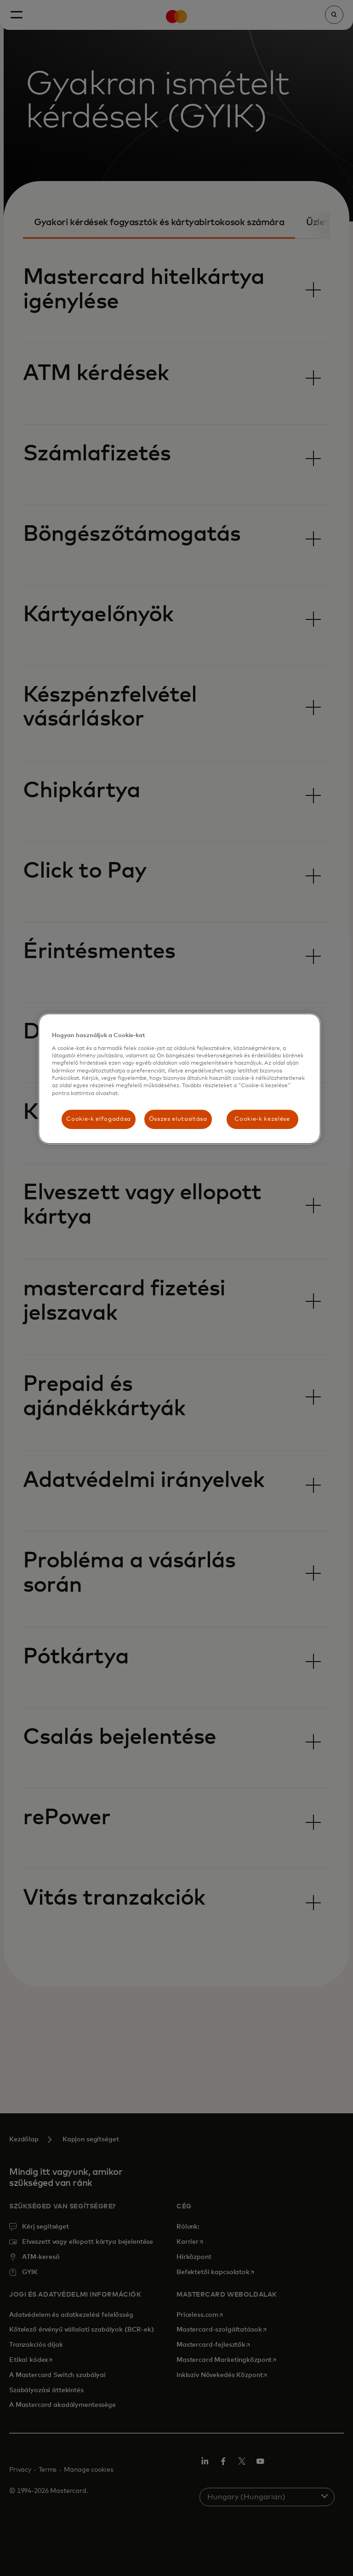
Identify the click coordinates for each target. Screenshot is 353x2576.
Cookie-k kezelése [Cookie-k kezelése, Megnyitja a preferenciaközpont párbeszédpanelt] (262, 1119)
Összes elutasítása (178, 1119)
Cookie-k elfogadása (98, 1119)
